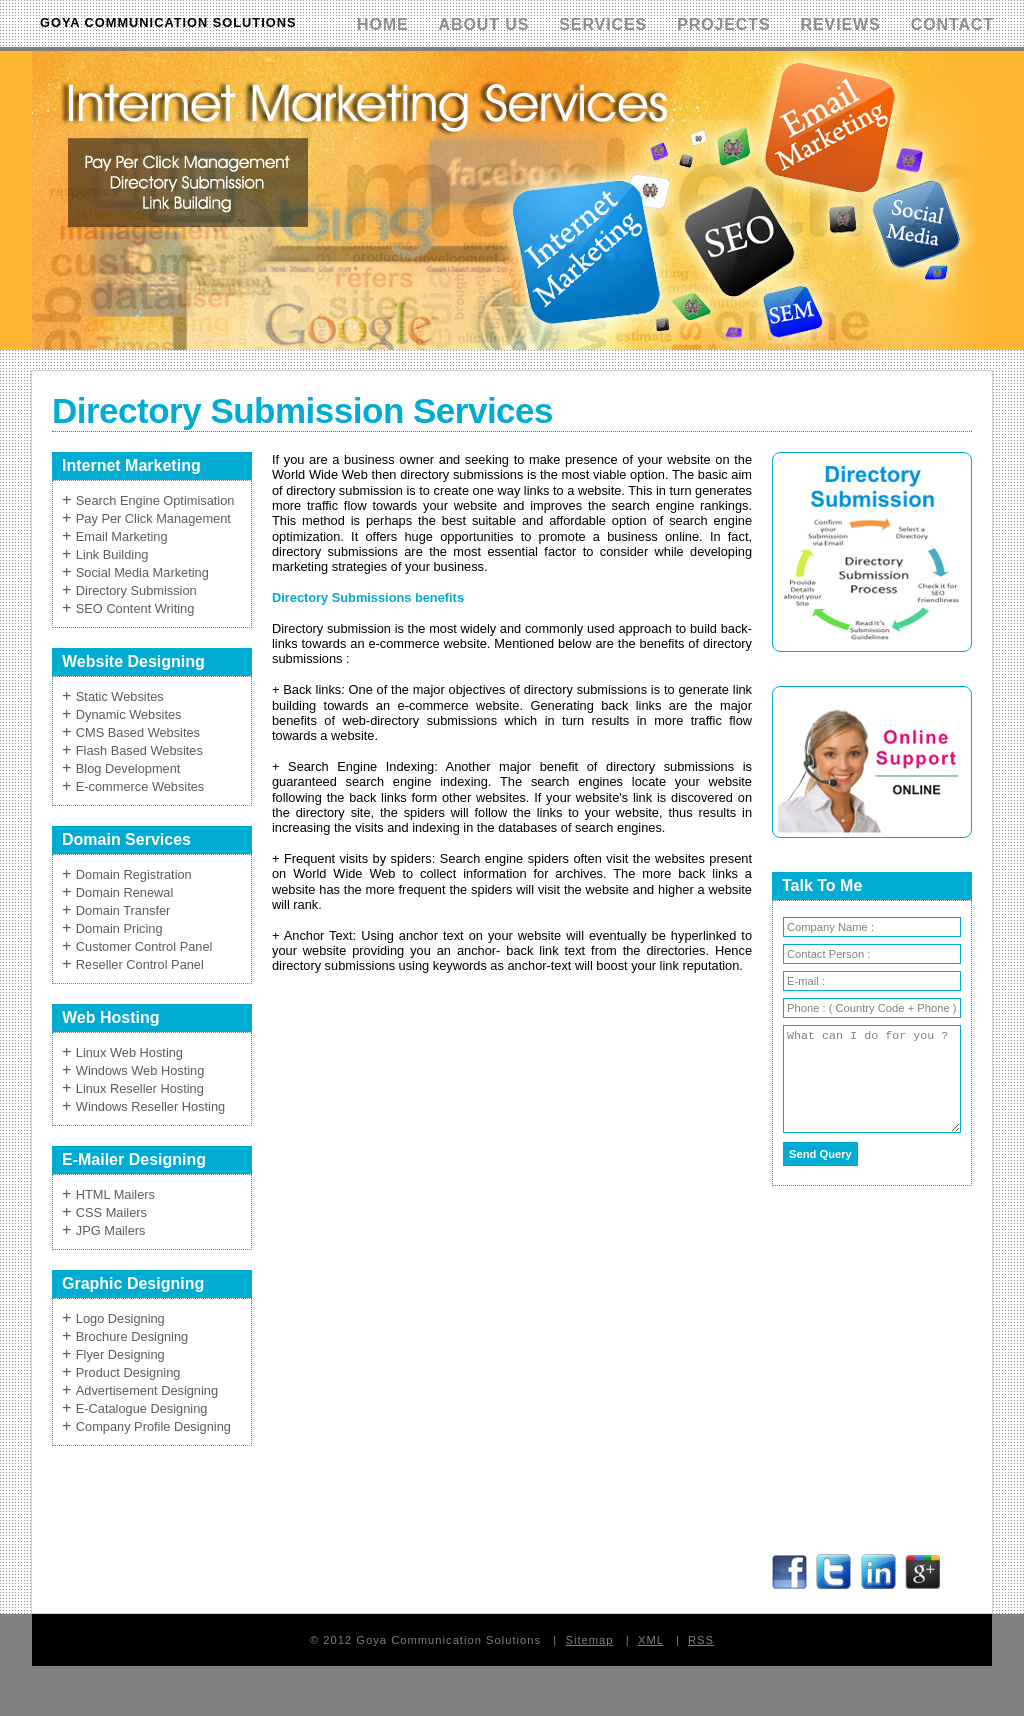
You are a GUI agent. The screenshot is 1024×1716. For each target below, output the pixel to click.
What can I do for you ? (872, 1079)
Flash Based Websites (139, 750)
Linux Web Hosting (129, 1052)
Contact (952, 24)
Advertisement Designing (147, 1390)
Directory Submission (136, 590)
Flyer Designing (120, 1354)
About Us (484, 24)
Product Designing (128, 1372)
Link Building (112, 554)
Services (603, 24)
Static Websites (120, 696)
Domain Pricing (119, 928)
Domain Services (126, 839)
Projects (723, 24)
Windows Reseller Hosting (150, 1106)
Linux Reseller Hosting (140, 1088)
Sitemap (589, 1640)
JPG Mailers (111, 1230)
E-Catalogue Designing (142, 1408)
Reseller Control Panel (140, 964)
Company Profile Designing (153, 1426)
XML (651, 1640)
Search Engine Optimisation (155, 500)
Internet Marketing (131, 465)
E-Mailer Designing (134, 1159)
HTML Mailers (115, 1194)
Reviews (841, 24)
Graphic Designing (133, 1283)
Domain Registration (134, 874)
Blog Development (128, 768)
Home (383, 24)
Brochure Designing (132, 1336)
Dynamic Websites (129, 714)
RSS (701, 1640)
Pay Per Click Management (153, 518)
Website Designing (133, 661)
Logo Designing (120, 1318)
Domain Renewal (124, 892)
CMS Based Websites (138, 732)
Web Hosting (110, 1017)
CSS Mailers (111, 1212)
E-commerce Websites (140, 786)
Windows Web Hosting (140, 1070)
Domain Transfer (123, 910)
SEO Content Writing (135, 608)
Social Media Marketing (142, 572)
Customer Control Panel (144, 946)
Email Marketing (122, 536)
